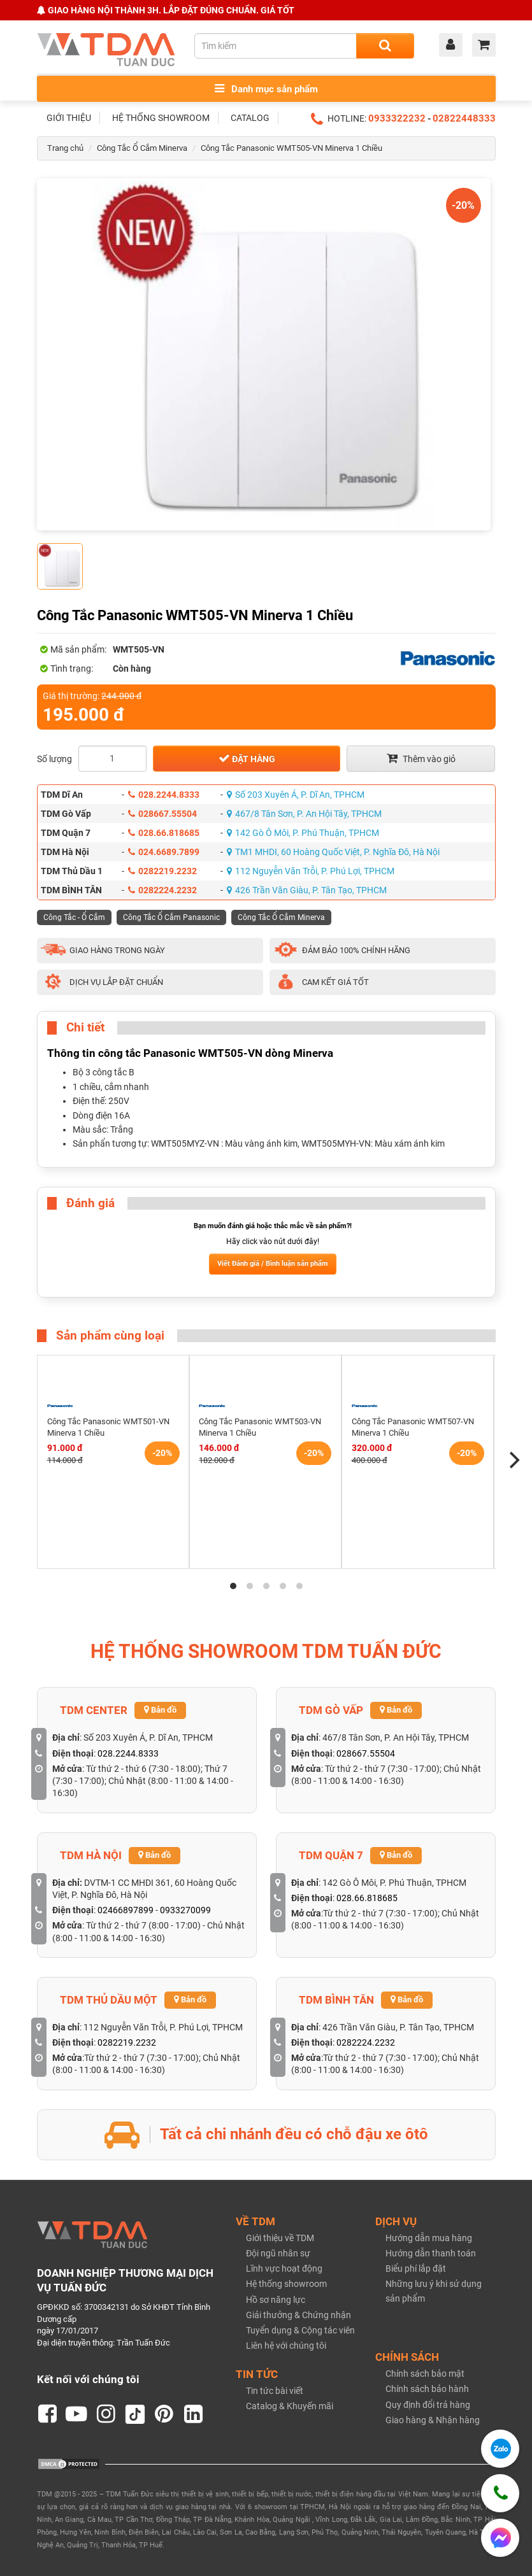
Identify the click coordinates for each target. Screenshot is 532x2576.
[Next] (514, 1460)
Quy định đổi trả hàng (427, 2405)
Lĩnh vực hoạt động (284, 2268)
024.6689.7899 (163, 852)
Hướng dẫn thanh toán (430, 2253)
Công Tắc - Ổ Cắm (74, 917)
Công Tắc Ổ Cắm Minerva (142, 148)
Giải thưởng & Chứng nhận (298, 2315)
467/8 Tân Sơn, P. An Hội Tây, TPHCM (304, 814)
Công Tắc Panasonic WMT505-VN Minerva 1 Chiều (291, 148)
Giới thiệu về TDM (280, 2238)
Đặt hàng (247, 758)
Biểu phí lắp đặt (415, 2268)
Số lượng (54, 759)
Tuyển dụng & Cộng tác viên (300, 2330)
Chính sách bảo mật (424, 2373)
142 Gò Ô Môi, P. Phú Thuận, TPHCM (303, 833)
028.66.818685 (163, 833)
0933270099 (185, 1910)
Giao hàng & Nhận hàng (432, 2420)
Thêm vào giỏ (421, 758)
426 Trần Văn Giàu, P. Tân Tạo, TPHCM (307, 890)
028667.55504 (162, 814)
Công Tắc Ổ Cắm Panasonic (171, 917)
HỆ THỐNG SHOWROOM (161, 118)
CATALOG (250, 118)
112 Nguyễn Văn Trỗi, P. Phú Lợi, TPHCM (310, 871)
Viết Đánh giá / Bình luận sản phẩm (272, 1263)
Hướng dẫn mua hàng (428, 2238)
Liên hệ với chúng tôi (286, 2345)
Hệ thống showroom (286, 2284)
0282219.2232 (162, 871)
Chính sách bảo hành (427, 2389)
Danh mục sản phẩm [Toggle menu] (266, 89)
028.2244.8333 (163, 794)
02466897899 (125, 1910)
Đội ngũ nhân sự (278, 2253)
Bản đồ (160, 1710)
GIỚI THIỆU (69, 118)
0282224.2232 (162, 890)
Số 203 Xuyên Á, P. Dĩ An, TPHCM (295, 794)
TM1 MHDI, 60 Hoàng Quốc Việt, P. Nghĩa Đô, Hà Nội (333, 852)
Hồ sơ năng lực (275, 2300)
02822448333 (464, 118)
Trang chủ (65, 148)
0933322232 (397, 118)
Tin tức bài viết (274, 2391)
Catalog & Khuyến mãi (289, 2406)
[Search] (385, 46)
